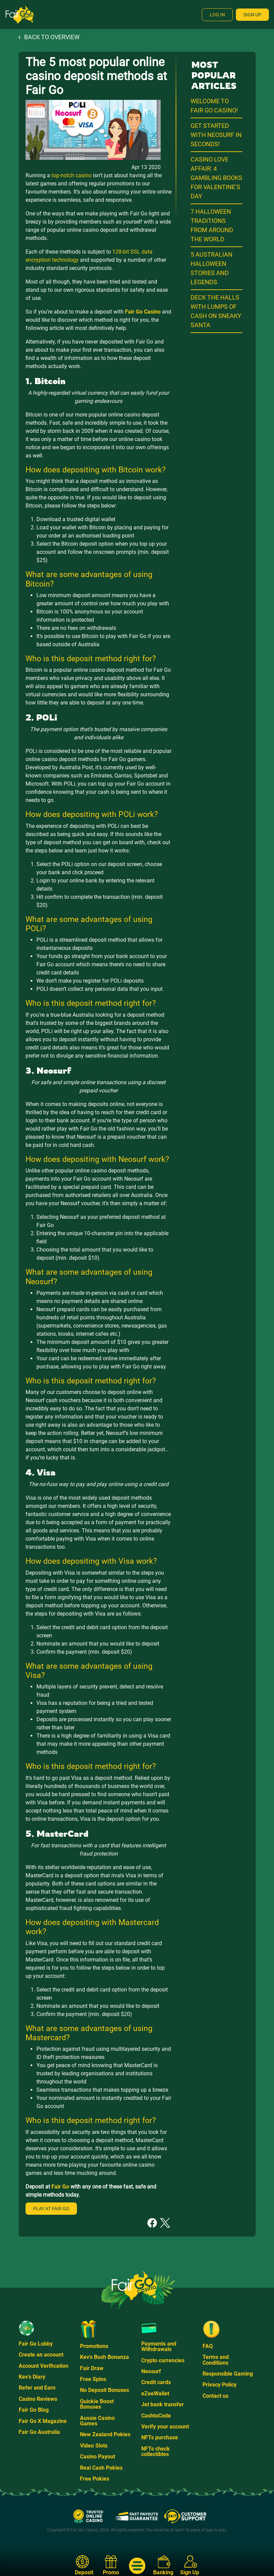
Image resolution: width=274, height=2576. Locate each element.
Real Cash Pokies (101, 2468)
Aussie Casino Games (97, 2421)
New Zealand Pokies (105, 2434)
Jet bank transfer (162, 2404)
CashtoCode (156, 2415)
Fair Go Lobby (36, 2343)
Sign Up (252, 14)
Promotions (94, 2346)
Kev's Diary (32, 2377)
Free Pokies (94, 2478)
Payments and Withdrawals (158, 2346)
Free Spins (93, 2379)
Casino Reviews (38, 2399)
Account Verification (43, 2366)
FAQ (208, 2346)
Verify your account (165, 2426)
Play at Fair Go (51, 2208)
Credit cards (156, 2382)
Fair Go (60, 2186)
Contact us (215, 2396)
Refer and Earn (37, 2387)
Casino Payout (97, 2456)
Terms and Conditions (216, 2360)
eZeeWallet (155, 2393)
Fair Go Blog (34, 2410)
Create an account (41, 2354)
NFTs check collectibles (155, 2451)
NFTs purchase (159, 2437)
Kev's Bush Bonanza (104, 2357)
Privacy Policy (220, 2384)
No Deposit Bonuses (104, 2390)
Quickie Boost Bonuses (97, 2404)
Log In (217, 14)
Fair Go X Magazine (43, 2421)
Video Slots (94, 2445)
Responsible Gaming (228, 2373)
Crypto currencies (162, 2360)
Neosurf (151, 2371)
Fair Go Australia (39, 2432)
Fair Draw (91, 2368)
